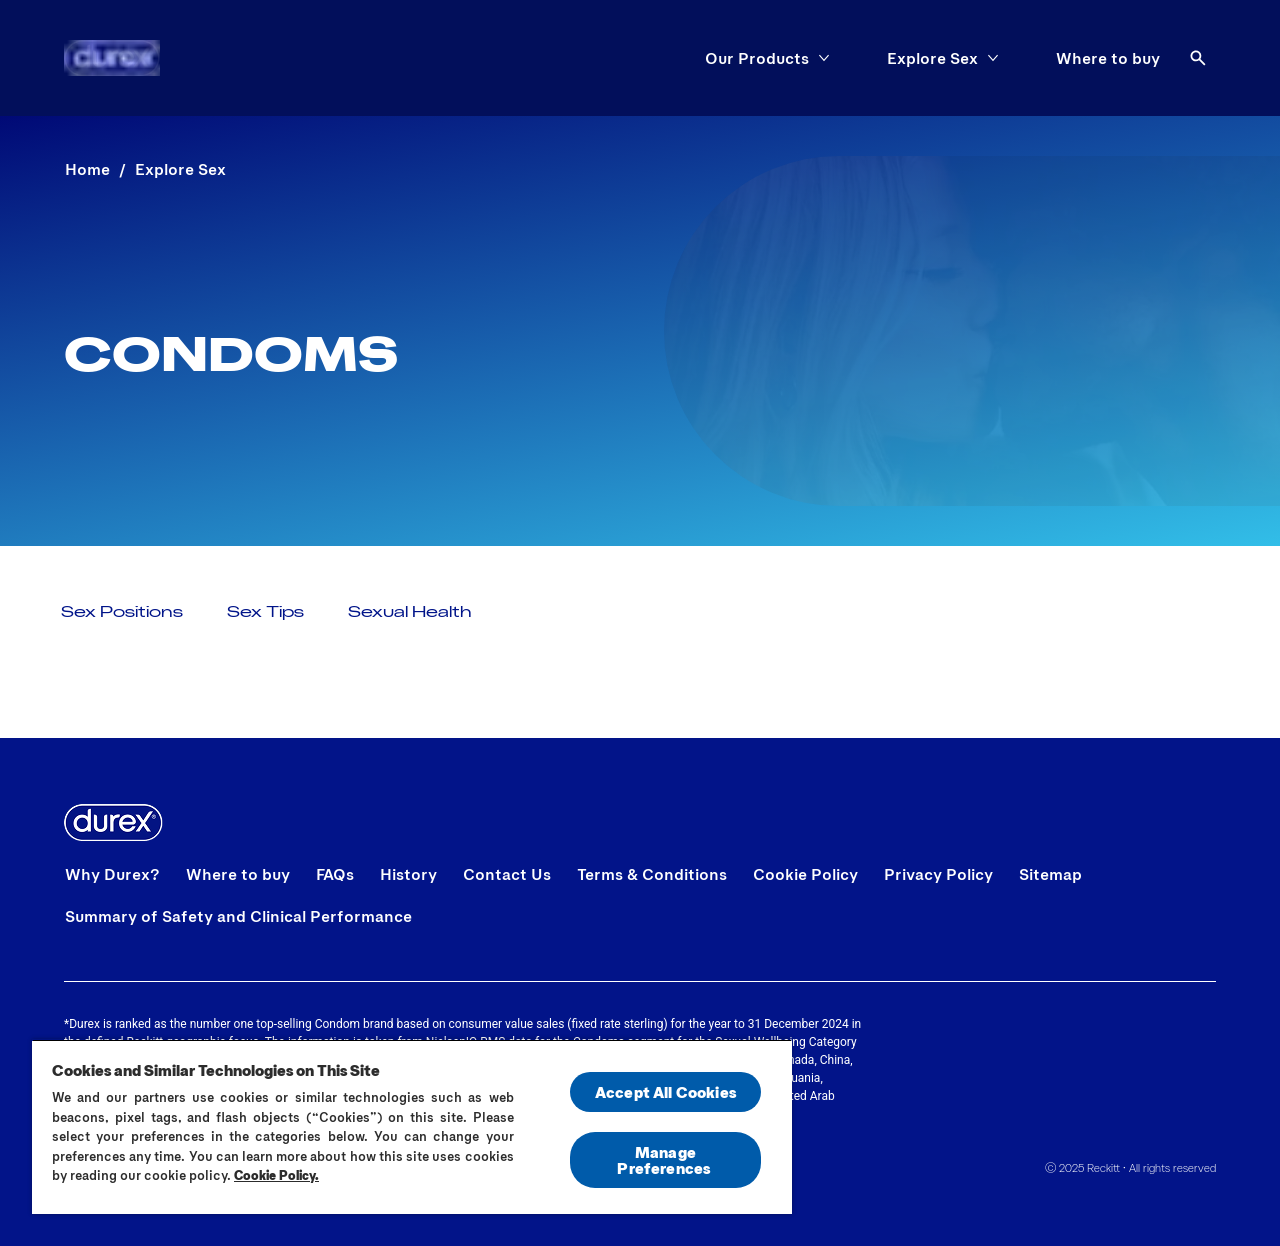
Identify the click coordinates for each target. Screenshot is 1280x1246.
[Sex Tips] (265, 611)
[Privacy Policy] (938, 874)
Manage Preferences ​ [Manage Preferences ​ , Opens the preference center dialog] (665, 1159)
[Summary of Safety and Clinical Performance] (238, 916)
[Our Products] (757, 58)
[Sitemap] (1050, 874)
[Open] (1198, 58)
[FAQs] (335, 874)
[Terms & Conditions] (652, 874)
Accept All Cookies (665, 1091)
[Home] (112, 58)
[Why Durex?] (112, 874)
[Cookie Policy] (805, 874)
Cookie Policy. (276, 1175)
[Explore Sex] (932, 58)
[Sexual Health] (410, 611)
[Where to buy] (1108, 58)
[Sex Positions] (122, 611)
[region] (412, 1126)
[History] (408, 874)
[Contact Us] (507, 874)
